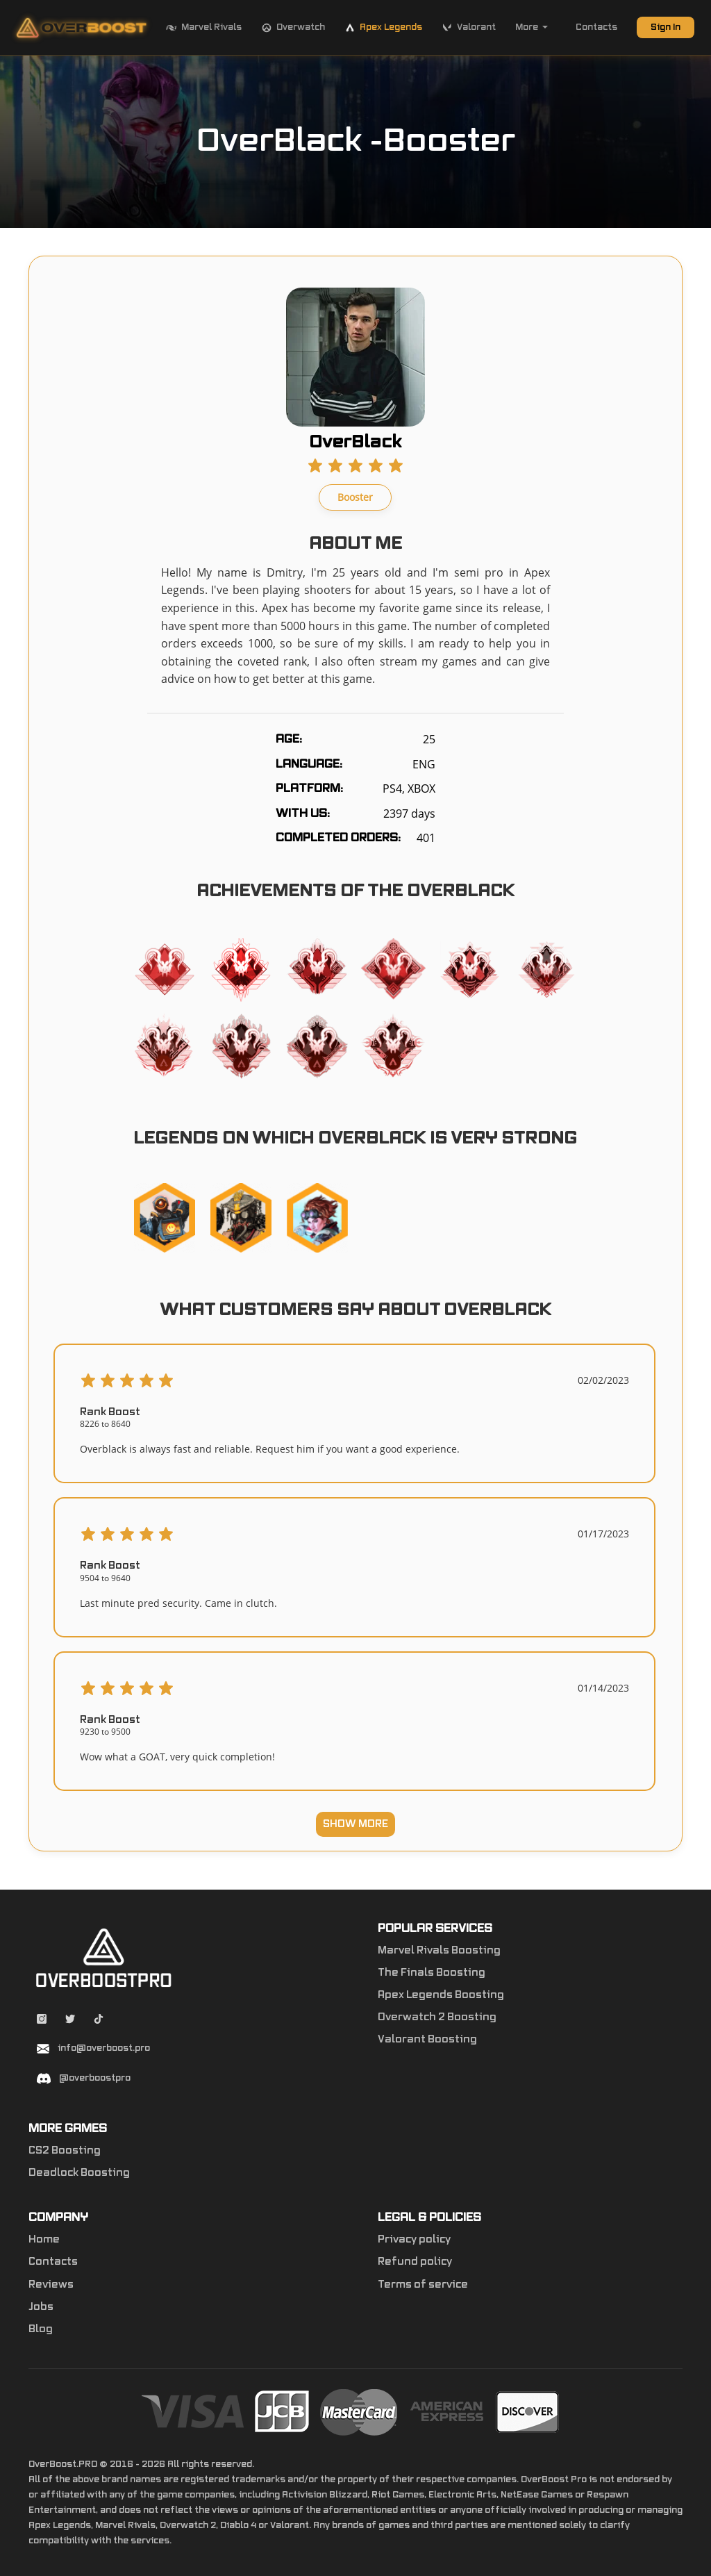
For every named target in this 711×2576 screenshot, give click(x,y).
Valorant (469, 27)
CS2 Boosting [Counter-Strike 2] (64, 2151)
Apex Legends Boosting (441, 1995)
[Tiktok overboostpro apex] (98, 2021)
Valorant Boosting (427, 2040)
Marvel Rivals (204, 27)
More (532, 27)
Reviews (51, 2285)
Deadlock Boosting (79, 2173)
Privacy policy (414, 2240)
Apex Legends (383, 27)
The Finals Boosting (431, 1973)
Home (44, 2240)
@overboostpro (95, 2078)
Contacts (596, 27)
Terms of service (423, 2285)
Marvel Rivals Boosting (439, 1951)
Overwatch (293, 27)
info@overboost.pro (104, 2048)
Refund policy (415, 2262)
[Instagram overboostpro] (42, 2021)
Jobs (40, 2307)
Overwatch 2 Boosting (437, 2017)
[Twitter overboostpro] (71, 2021)
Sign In (665, 27)
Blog (40, 2329)
